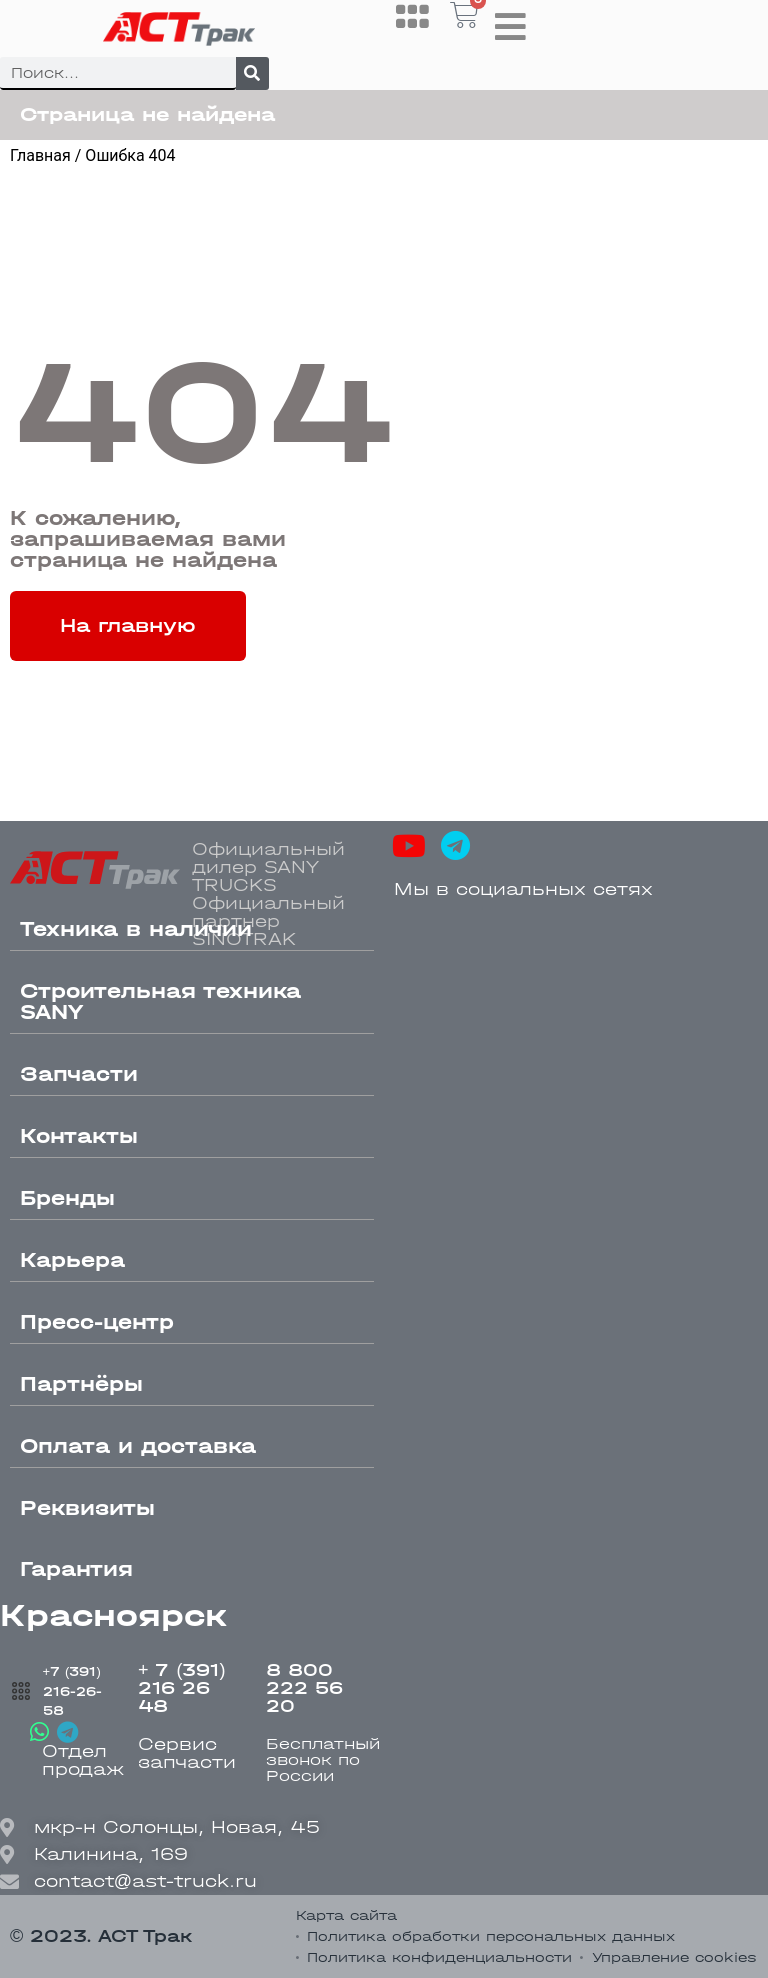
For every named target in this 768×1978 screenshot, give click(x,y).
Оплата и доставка (138, 1446)
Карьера (72, 1260)
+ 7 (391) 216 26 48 (182, 1688)
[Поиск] (252, 73)
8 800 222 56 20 (304, 1688)
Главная (40, 155)
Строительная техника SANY (160, 1001)
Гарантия (76, 1569)
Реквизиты (87, 1508)
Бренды (67, 1198)
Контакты (79, 1136)
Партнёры (81, 1384)
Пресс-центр (97, 1322)
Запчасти (79, 1074)
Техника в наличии (136, 929)
